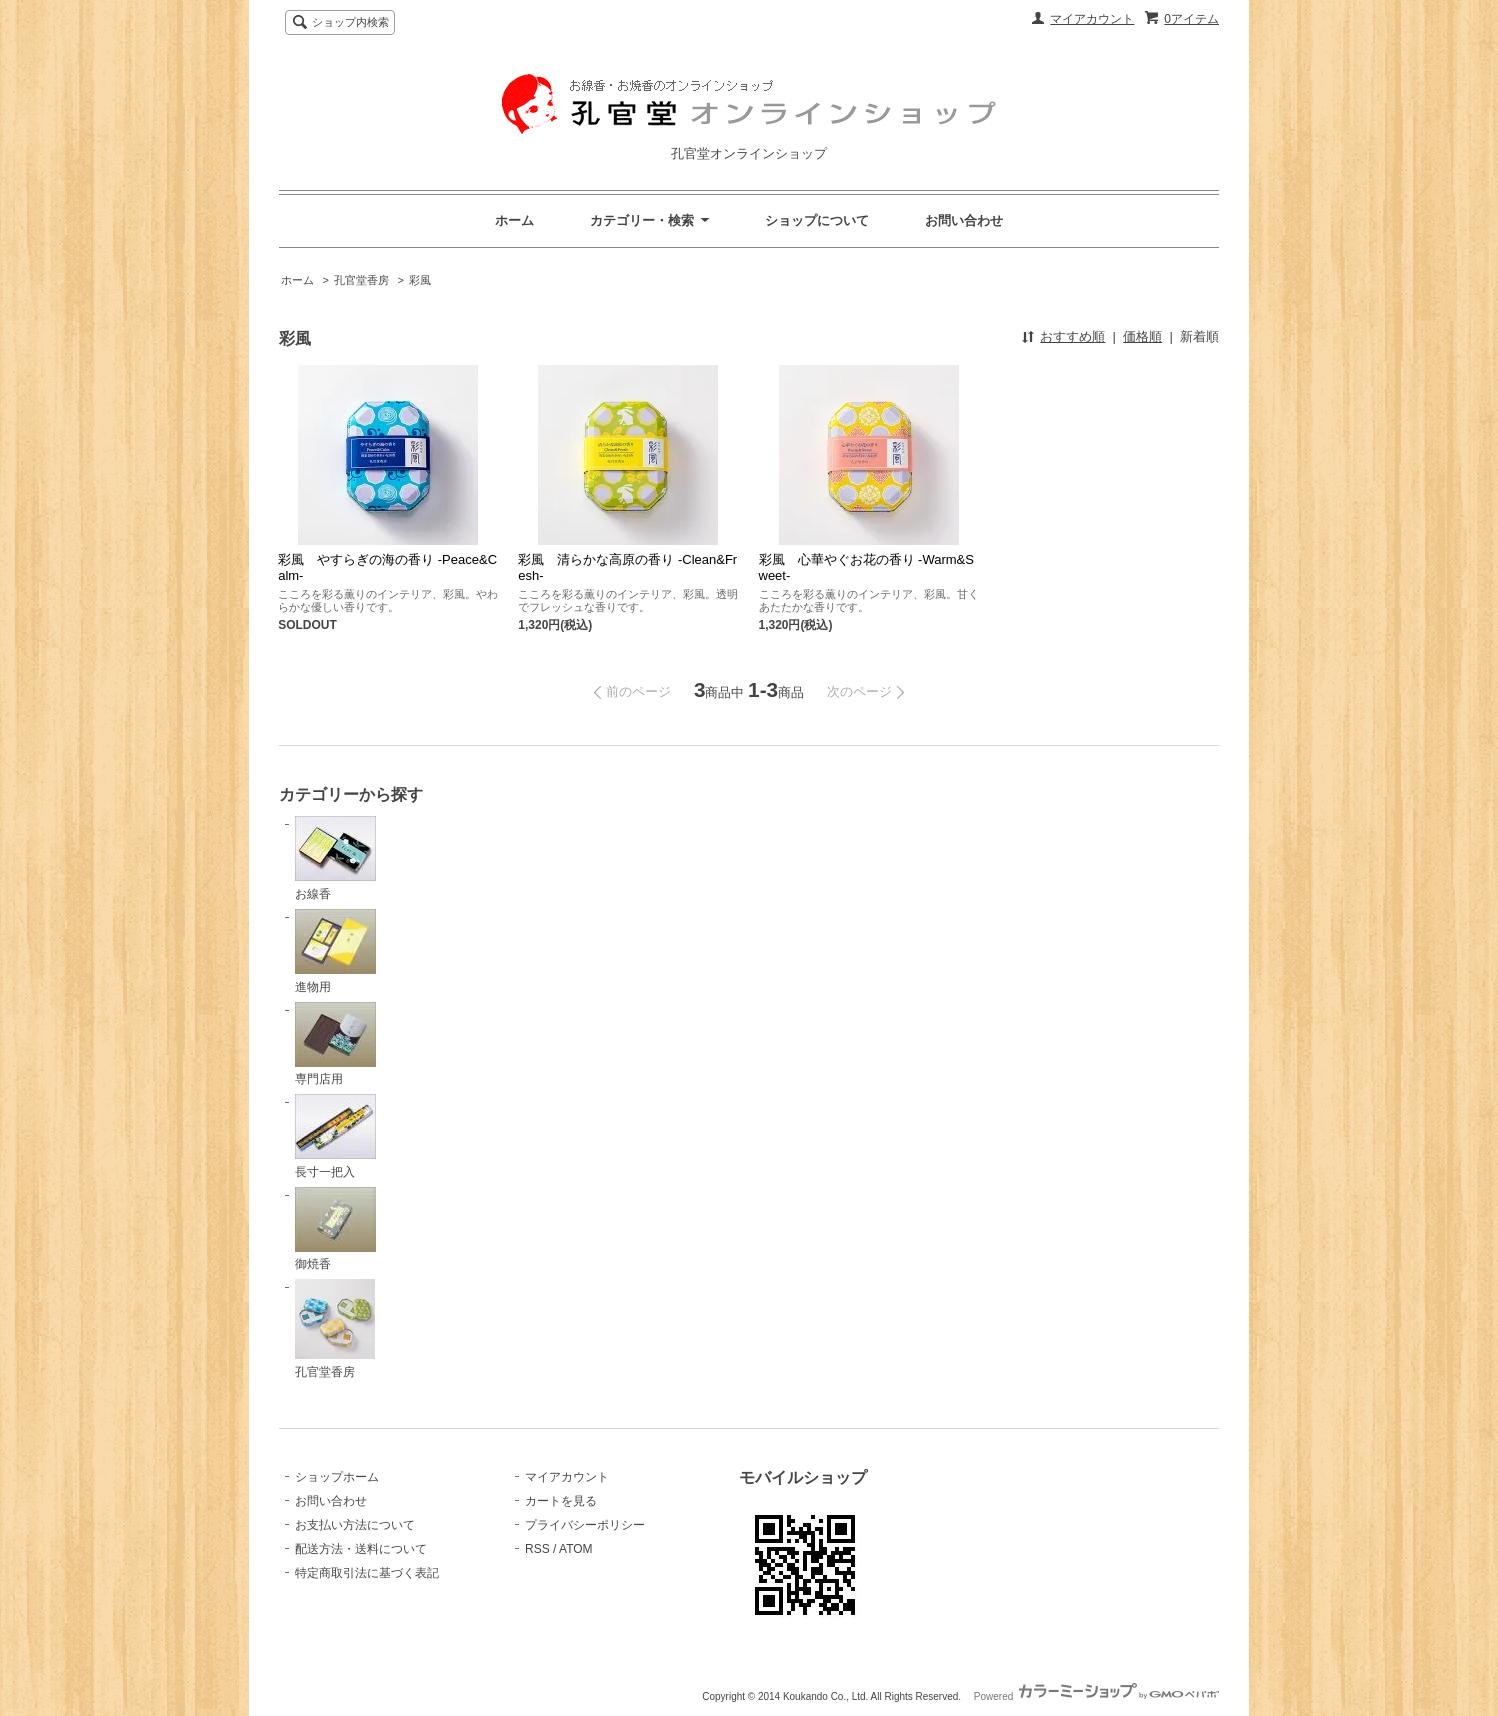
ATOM (576, 1549)
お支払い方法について (355, 1525)
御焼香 (335, 1229)
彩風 (420, 280)
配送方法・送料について (361, 1549)
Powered (1096, 1696)
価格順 (1142, 336)
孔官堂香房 (361, 280)
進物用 (335, 951)
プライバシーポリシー (585, 1525)
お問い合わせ (964, 220)
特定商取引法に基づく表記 (367, 1573)
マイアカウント (1092, 19)
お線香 (335, 858)
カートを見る (561, 1501)
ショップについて (817, 220)
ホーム (514, 220)
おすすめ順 (1072, 336)
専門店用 (335, 1044)
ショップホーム (337, 1477)
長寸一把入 (335, 1136)
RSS (537, 1549)
